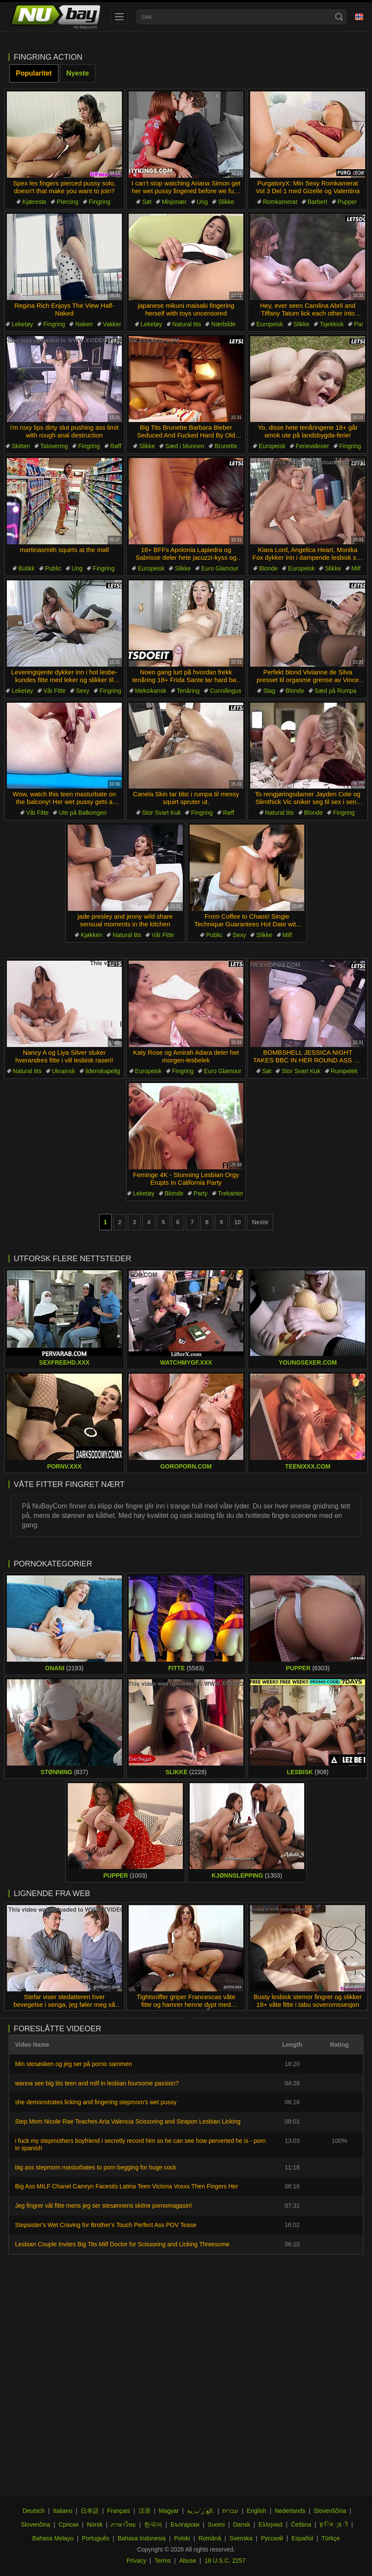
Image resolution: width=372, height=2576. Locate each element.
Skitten (21, 446)
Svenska (241, 2538)
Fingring (100, 201)
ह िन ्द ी (334, 2524)
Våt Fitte (54, 690)
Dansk (241, 2524)
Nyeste (78, 73)
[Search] (339, 17)
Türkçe (330, 2538)
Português (95, 2538)
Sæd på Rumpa (336, 690)
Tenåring (188, 690)
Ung (202, 201)
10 (237, 1222)
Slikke (226, 201)
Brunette (226, 446)
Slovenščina (330, 2510)
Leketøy (22, 324)
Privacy (136, 2560)
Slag (269, 690)
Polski (182, 2538)
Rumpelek (344, 1071)
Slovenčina (36, 2524)
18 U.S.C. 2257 (225, 2560)
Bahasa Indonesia (142, 2538)
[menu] (119, 16)
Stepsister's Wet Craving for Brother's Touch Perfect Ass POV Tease (105, 2224)
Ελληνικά (270, 2524)
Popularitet (34, 73)
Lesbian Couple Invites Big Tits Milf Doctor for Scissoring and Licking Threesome (122, 2244)
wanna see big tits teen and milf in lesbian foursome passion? (96, 2083)
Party (201, 1193)
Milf (356, 568)
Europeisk (270, 324)
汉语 (145, 2510)
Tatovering (54, 446)
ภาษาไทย (123, 2524)
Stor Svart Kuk (161, 812)
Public (53, 568)
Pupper (347, 201)
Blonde (268, 568)
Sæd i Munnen (184, 446)
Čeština (301, 2524)
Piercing (68, 201)
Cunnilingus (225, 690)
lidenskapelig (102, 1071)
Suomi (216, 2524)
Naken (83, 324)
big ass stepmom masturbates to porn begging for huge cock (95, 2167)
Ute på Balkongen (82, 812)
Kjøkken (92, 934)
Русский (272, 2538)
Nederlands (290, 2510)
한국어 (153, 2524)
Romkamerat (280, 201)
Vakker (112, 324)
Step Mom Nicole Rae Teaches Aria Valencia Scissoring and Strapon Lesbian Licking (128, 2121)
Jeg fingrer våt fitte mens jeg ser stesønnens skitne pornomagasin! (103, 2205)
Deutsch (34, 2510)
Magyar (169, 2510)
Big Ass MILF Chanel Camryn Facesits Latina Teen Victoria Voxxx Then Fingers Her (126, 2186)
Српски (69, 2524)
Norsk (95, 2524)
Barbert (317, 201)
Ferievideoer (312, 446)
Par (358, 324)
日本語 (90, 2510)
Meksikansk (150, 690)
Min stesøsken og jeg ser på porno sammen (73, 2063)
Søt (146, 201)
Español (302, 2538)
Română (209, 2538)
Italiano (63, 2510)
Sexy (82, 690)
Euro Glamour (220, 568)
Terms (162, 2560)
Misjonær (174, 201)
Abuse (188, 2560)
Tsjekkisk (332, 324)
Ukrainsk (63, 1071)
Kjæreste (34, 201)
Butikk (26, 568)
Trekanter (230, 1193)
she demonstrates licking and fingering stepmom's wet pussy (95, 2102)
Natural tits (186, 324)
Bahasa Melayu (53, 2538)
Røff (115, 446)
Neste (260, 1222)
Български (184, 2524)
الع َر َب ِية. (200, 2510)
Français (118, 2510)
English (256, 2510)
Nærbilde (223, 324)
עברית (230, 2510)
